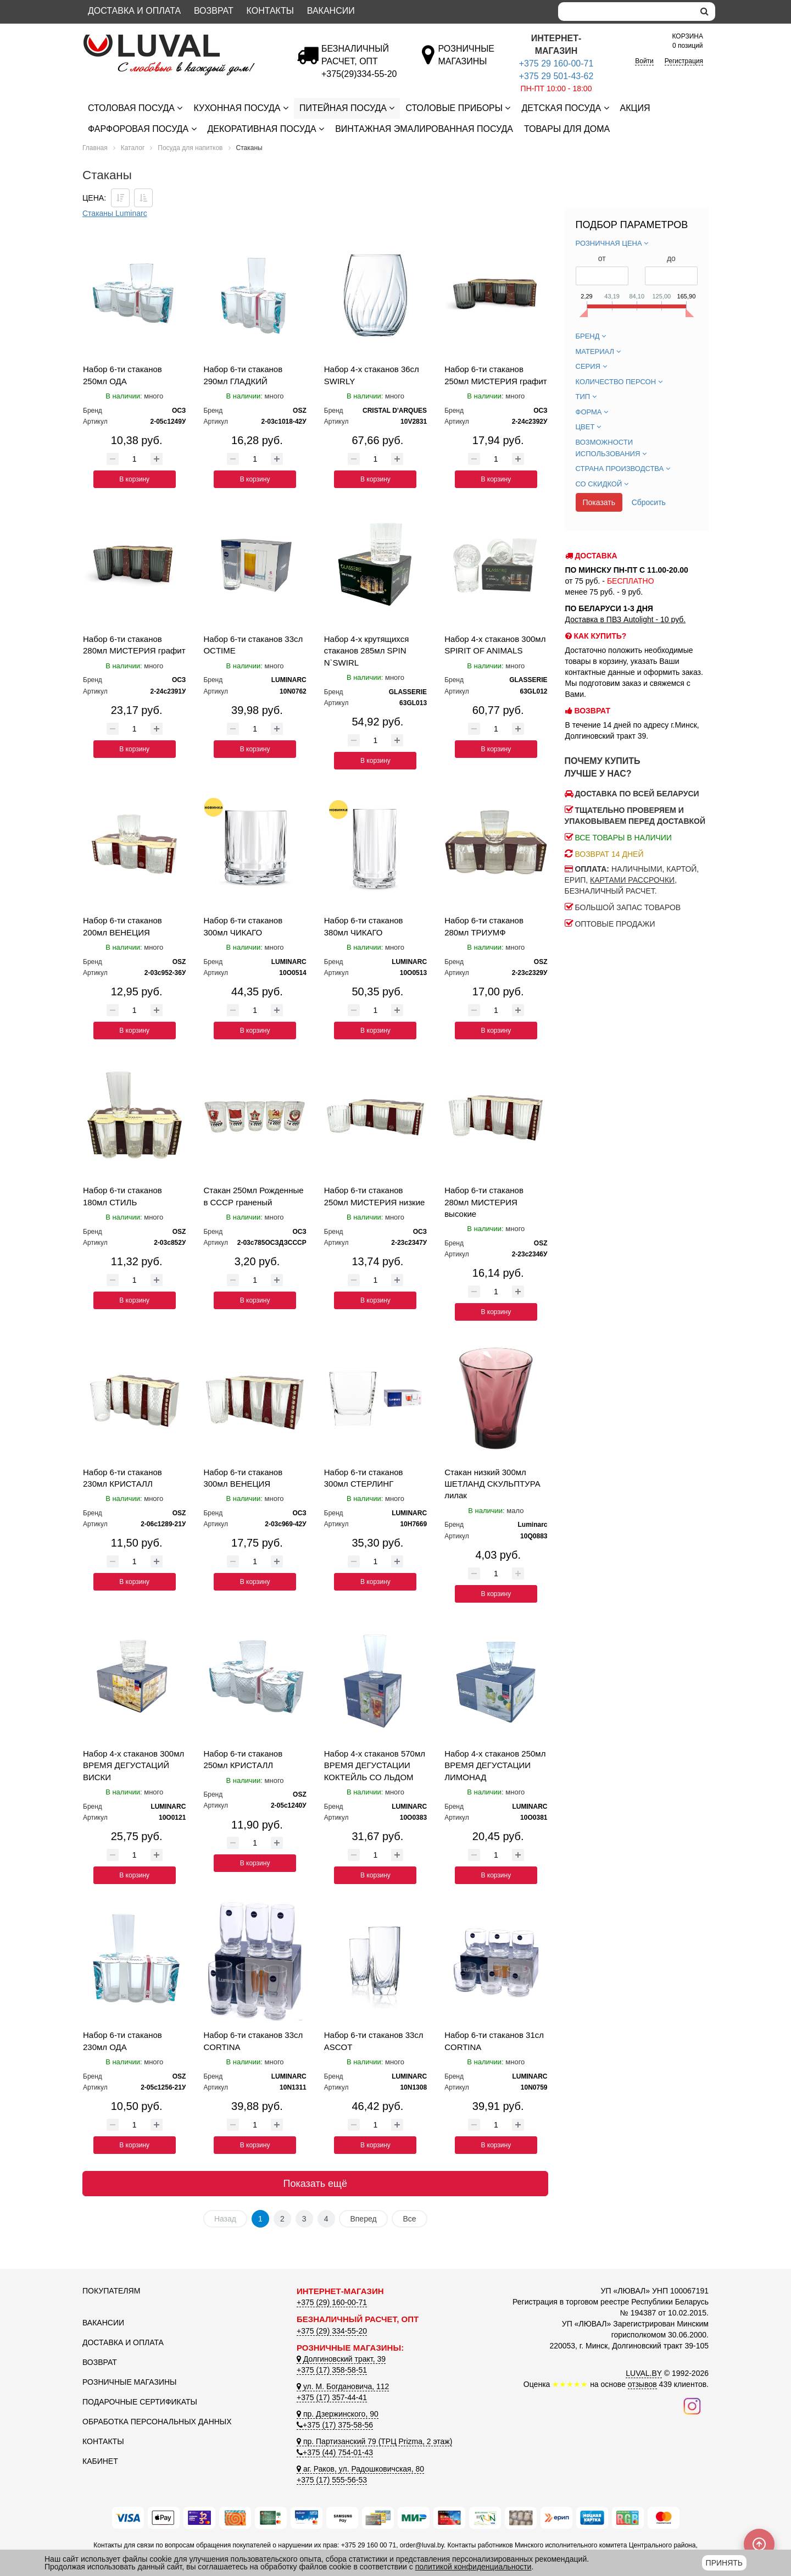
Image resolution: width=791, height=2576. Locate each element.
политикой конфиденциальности (473, 2566)
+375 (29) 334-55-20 (332, 2330)
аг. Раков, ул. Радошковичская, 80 (360, 2468)
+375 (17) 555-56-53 (332, 2479)
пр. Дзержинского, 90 (337, 2413)
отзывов (642, 2384)
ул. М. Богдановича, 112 (343, 2386)
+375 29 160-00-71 (556, 63)
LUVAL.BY (644, 2373)
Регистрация (684, 61)
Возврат (213, 10)
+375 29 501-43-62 (556, 76)
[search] (704, 11)
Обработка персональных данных (157, 2421)
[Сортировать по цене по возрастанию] (143, 198)
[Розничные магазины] (466, 61)
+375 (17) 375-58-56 (335, 2424)
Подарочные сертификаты (139, 2401)
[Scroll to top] (759, 2544)
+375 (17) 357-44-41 (332, 2397)
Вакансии (331, 10)
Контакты (270, 10)
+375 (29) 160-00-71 (332, 2302)
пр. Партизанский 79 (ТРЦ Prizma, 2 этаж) (374, 2441)
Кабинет (100, 2461)
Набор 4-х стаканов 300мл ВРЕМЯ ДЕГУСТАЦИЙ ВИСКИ (133, 1765)
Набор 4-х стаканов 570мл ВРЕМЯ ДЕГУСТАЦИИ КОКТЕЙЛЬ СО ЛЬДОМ (374, 1765)
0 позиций (687, 40)
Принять (724, 2562)
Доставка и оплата (134, 10)
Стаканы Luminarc (114, 213)
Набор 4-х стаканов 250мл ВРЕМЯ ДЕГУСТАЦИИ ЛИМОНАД (494, 1765)
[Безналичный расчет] (359, 74)
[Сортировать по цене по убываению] (120, 198)
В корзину (134, 479)
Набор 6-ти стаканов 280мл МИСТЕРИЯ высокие (483, 1201)
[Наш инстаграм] (692, 2405)
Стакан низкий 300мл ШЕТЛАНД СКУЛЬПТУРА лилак (492, 1483)
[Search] (626, 11)
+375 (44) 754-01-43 (335, 2452)
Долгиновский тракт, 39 (341, 2359)
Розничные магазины (129, 2382)
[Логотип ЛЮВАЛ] (181, 39)
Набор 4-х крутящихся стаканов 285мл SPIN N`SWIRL (366, 650)
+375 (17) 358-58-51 (332, 2370)
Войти (644, 61)
